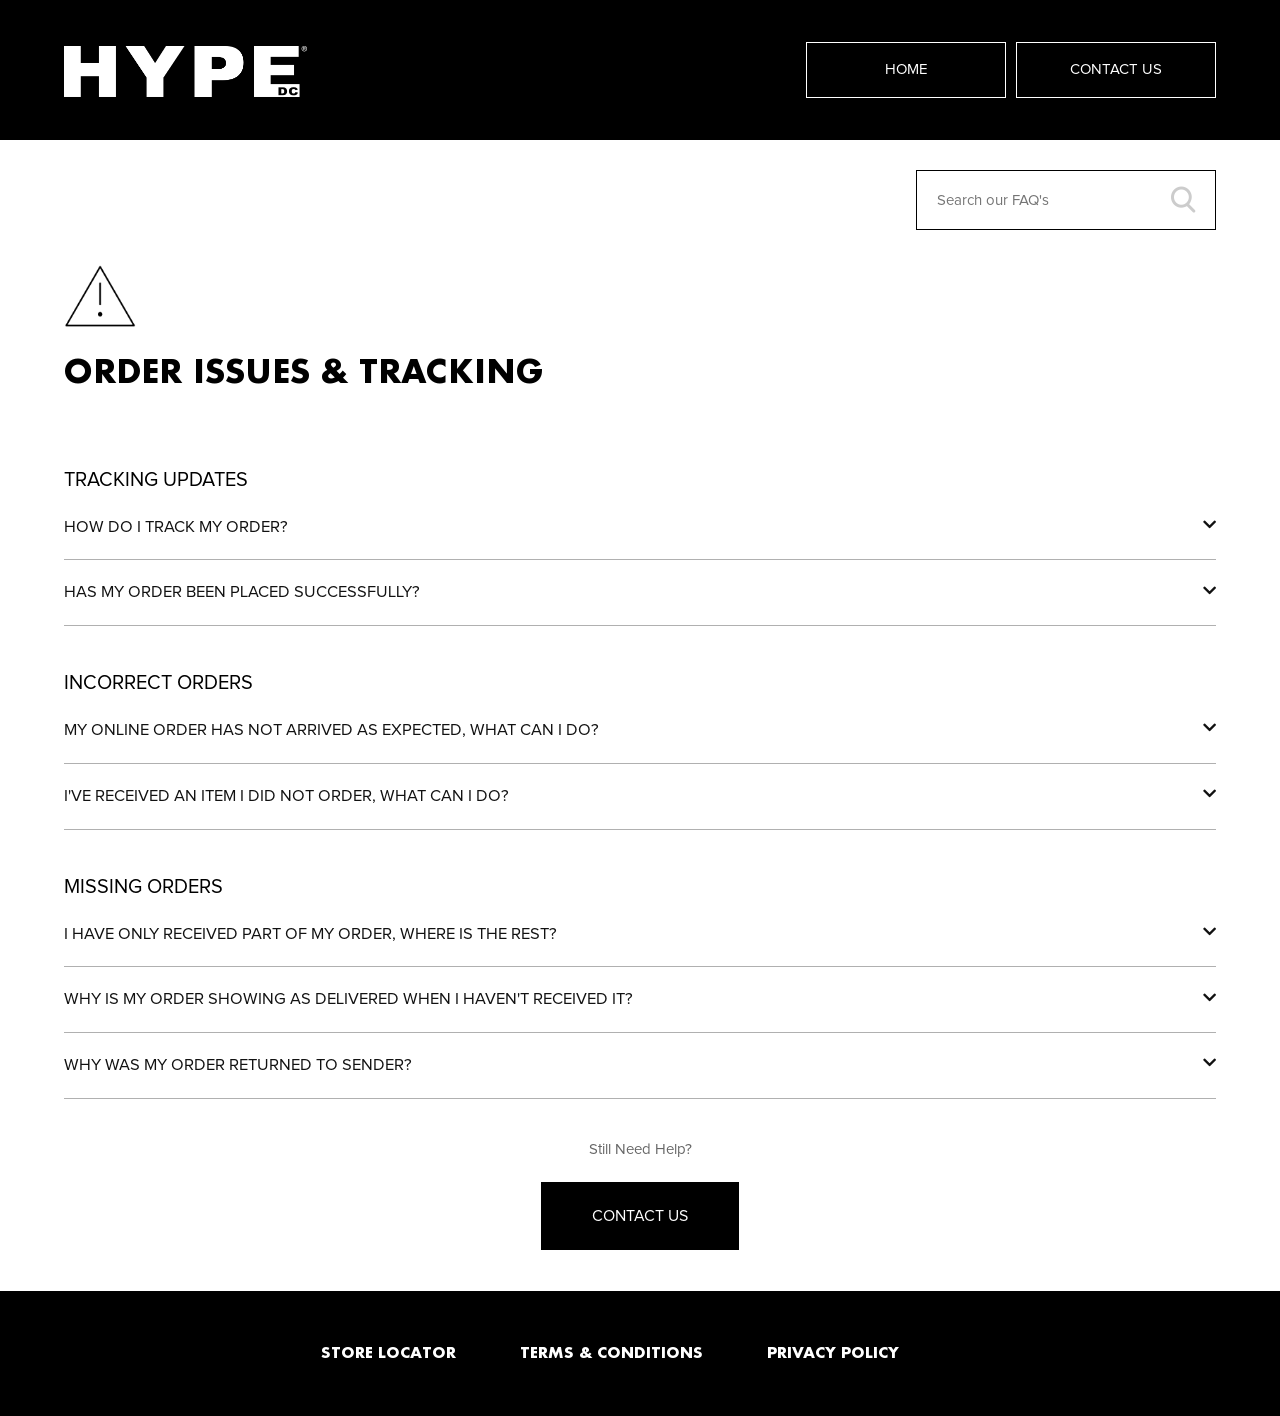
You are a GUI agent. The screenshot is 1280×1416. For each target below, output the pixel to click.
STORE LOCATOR (388, 1352)
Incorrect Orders (158, 683)
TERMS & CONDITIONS (611, 1352)
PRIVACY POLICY (833, 1352)
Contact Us (1116, 69)
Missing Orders (143, 887)
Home (906, 69)
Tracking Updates (156, 480)
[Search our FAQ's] (1066, 200)
